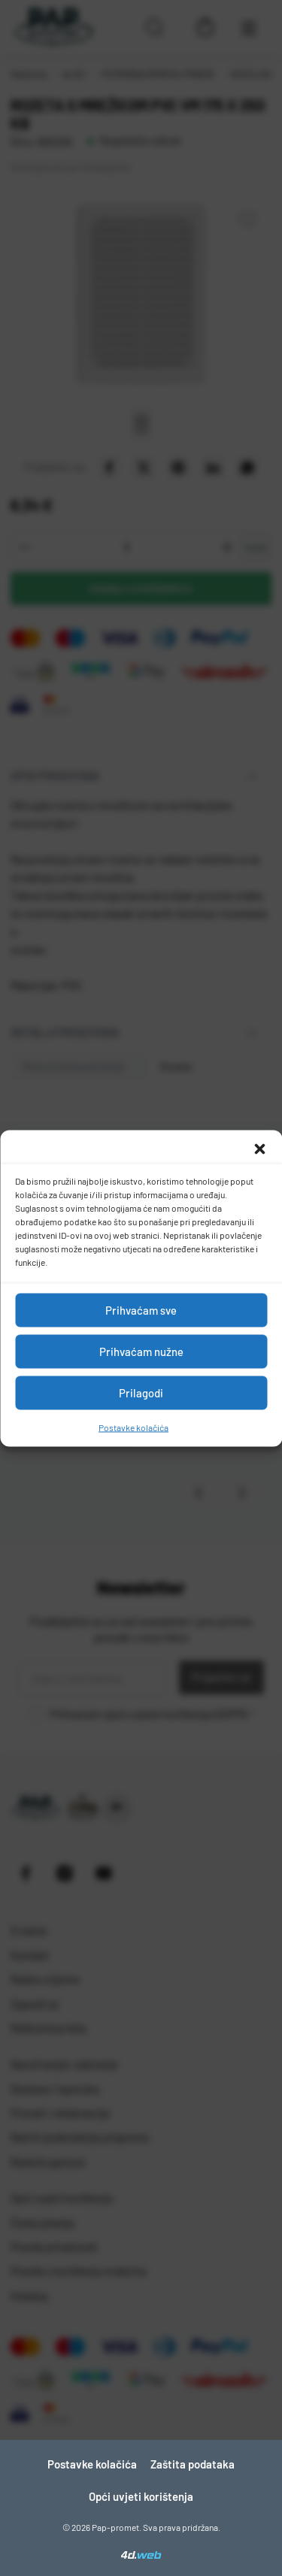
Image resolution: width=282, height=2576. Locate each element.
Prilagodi (141, 1393)
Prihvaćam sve (141, 1310)
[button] (259, 1148)
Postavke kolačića (133, 1426)
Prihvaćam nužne (141, 1351)
